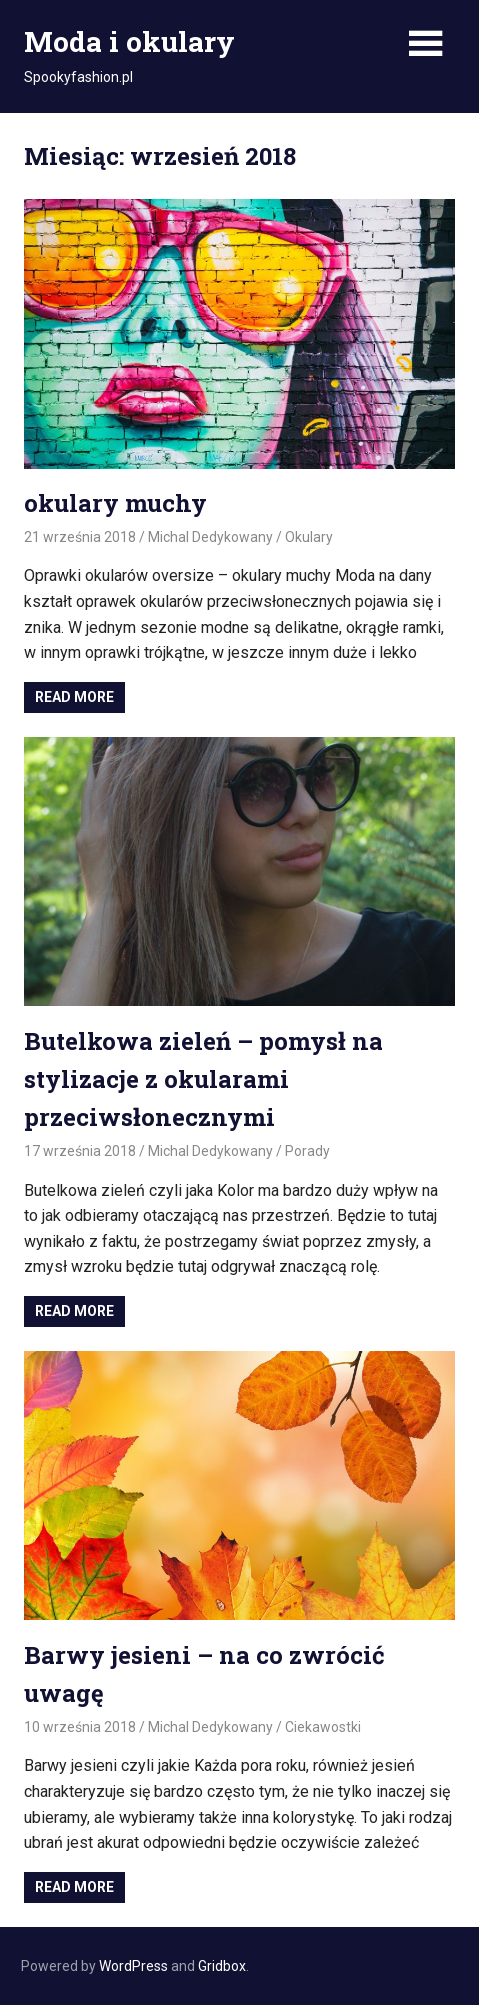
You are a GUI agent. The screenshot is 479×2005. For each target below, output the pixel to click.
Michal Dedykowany (210, 537)
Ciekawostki (323, 1727)
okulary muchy (115, 503)
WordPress (133, 1966)
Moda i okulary (129, 41)
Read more (74, 697)
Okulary (309, 537)
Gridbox (222, 1966)
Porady (307, 1151)
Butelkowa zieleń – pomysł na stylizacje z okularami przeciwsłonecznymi (203, 1079)
